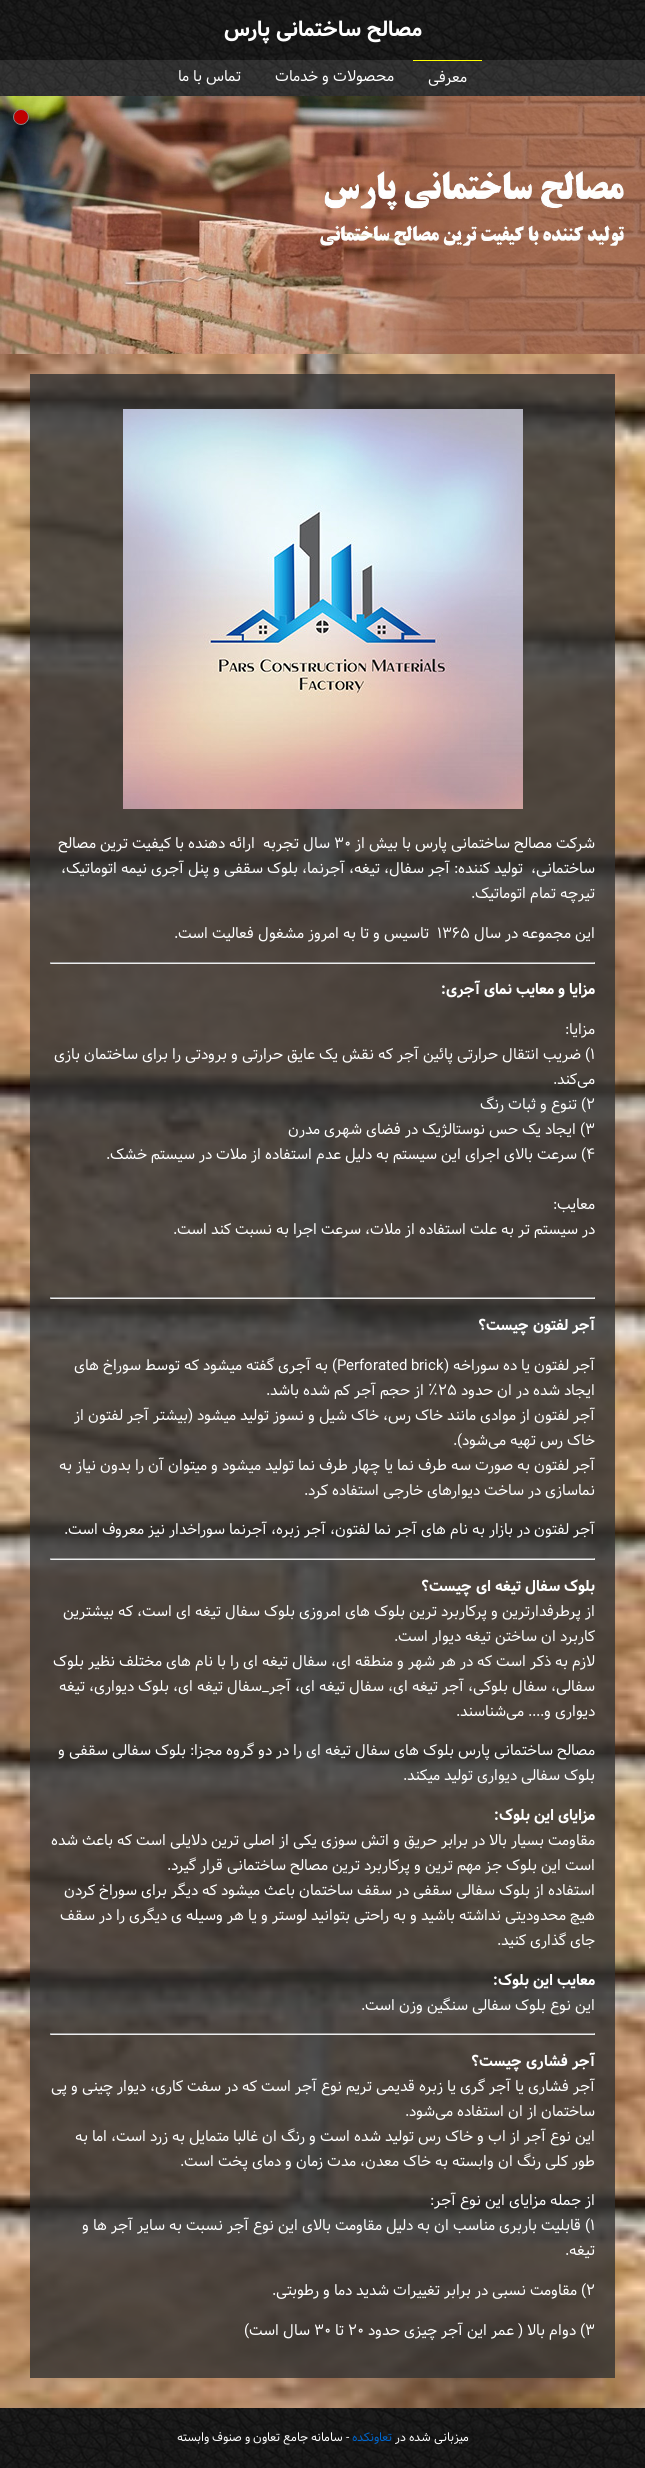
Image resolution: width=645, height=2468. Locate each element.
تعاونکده (372, 2438)
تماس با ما (209, 77)
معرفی (447, 78)
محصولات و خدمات (334, 77)
